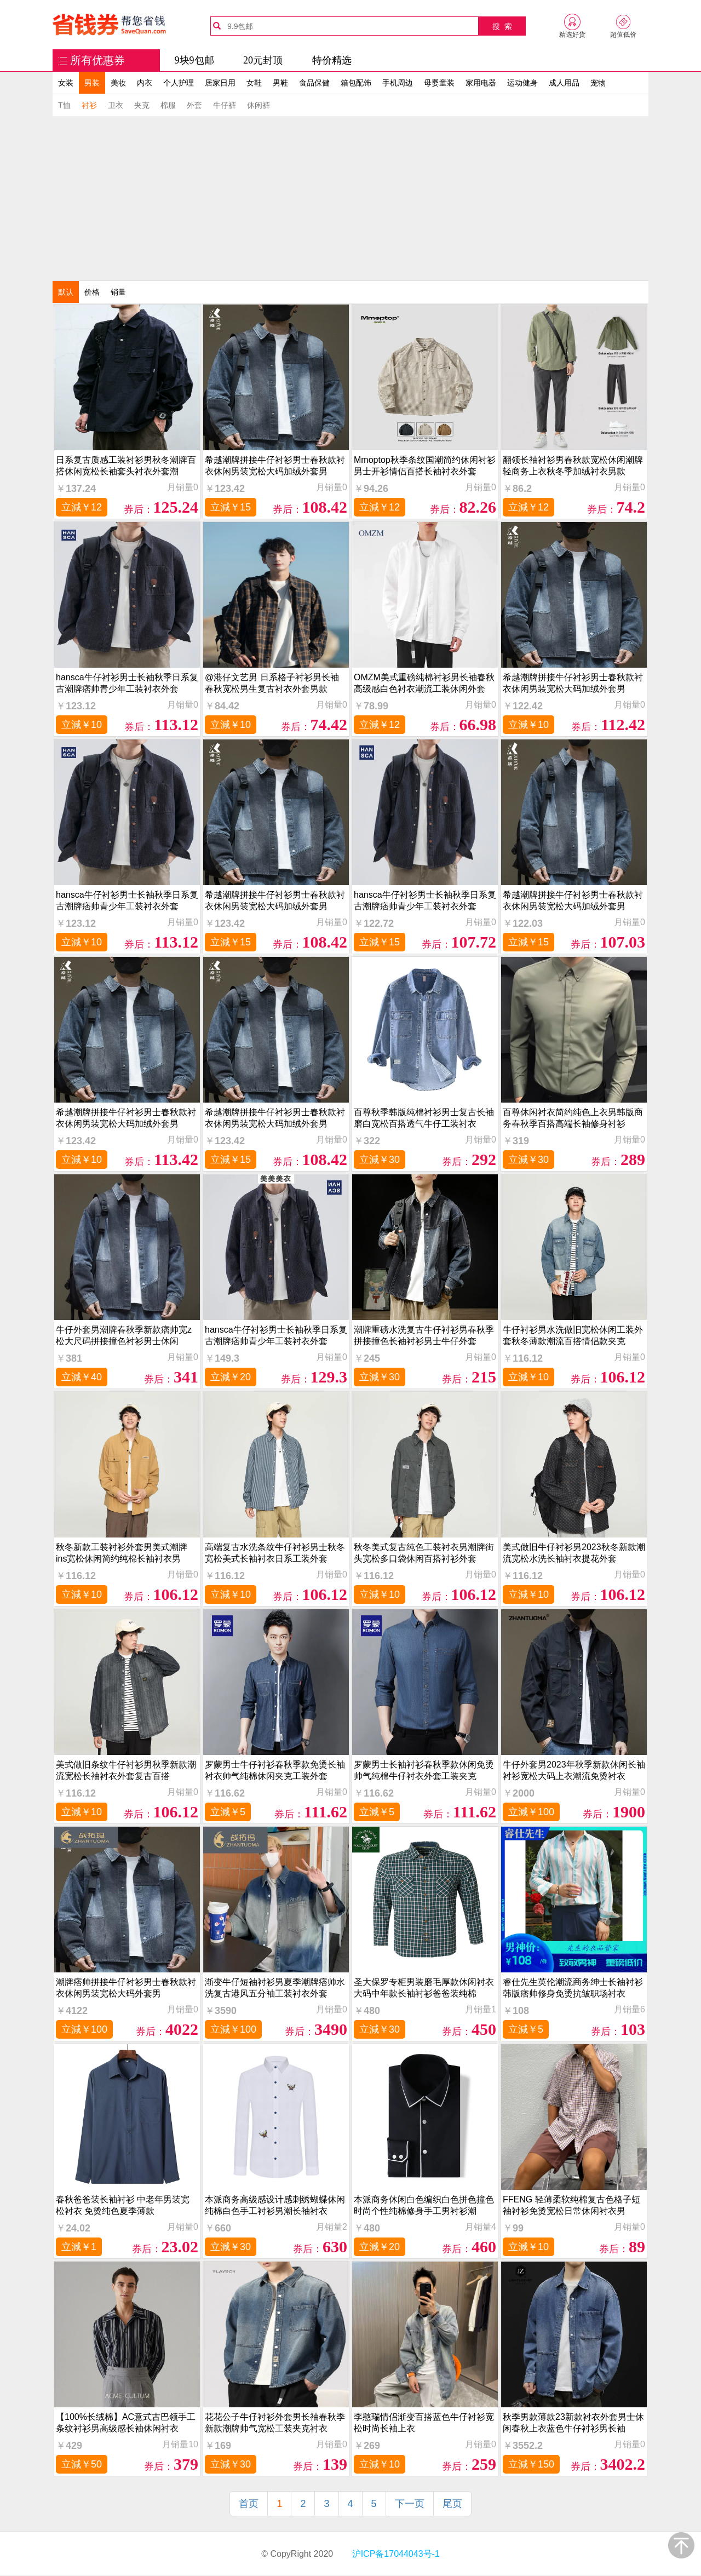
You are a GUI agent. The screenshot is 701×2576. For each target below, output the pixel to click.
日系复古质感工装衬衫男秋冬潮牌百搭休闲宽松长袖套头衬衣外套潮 (126, 465)
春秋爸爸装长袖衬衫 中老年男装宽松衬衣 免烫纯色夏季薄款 (122, 2205)
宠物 (598, 82)
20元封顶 (263, 60)
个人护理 (178, 82)
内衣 (144, 82)
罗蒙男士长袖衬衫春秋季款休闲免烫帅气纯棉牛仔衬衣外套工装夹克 (424, 1770)
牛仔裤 (224, 105)
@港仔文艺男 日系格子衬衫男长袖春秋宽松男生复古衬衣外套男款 (272, 683)
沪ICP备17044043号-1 (394, 2553)
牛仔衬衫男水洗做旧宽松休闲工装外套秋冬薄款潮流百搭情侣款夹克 (573, 1335)
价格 (92, 292)
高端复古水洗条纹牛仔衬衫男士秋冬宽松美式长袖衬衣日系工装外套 (275, 1552)
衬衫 (89, 105)
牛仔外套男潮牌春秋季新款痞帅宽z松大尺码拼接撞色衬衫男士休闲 (124, 1335)
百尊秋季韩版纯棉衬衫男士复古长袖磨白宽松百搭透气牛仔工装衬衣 (424, 1118)
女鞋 (254, 82)
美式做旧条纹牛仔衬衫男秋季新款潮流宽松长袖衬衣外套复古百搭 (126, 1770)
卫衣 (115, 105)
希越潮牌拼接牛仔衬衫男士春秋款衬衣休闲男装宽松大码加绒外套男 (275, 465)
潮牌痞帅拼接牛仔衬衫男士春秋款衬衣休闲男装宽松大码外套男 (126, 1987)
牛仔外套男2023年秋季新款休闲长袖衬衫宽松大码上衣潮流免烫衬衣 (574, 1770)
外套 (194, 105)
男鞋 (280, 82)
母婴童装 (439, 82)
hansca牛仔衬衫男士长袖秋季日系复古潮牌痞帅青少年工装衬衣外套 (127, 683)
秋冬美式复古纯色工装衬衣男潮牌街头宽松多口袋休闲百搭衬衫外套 (424, 1552)
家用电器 (481, 82)
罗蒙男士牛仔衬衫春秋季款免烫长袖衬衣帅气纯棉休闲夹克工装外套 (275, 1770)
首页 (248, 2503)
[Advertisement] (350, 198)
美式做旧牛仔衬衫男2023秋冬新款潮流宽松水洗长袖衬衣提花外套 (574, 1552)
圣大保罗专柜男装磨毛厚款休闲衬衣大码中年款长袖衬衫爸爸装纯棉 (424, 1987)
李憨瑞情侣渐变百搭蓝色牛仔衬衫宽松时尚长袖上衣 (424, 2422)
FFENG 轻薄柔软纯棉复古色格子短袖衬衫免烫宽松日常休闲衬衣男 (571, 2205)
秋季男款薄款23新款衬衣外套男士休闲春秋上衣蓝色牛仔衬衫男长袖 (573, 2422)
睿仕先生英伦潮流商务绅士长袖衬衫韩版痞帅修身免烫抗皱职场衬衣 (573, 1987)
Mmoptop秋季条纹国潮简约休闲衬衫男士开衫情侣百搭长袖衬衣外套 (425, 465)
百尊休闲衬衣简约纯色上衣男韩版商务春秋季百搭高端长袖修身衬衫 (573, 1118)
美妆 (118, 82)
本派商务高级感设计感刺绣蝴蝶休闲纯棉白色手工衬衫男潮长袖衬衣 (275, 2205)
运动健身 (522, 82)
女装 (65, 82)
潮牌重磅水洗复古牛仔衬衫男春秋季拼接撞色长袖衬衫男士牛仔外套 (424, 1335)
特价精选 (332, 60)
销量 (118, 292)
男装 (92, 82)
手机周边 (397, 82)
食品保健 (314, 82)
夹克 (142, 105)
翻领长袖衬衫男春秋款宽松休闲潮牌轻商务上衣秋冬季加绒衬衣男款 (573, 465)
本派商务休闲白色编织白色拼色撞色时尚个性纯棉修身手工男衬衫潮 (424, 2205)
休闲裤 (258, 105)
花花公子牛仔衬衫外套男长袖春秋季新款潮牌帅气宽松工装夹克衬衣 (275, 2422)
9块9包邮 (194, 60)
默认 (65, 292)
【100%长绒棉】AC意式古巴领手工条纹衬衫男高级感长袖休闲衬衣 (126, 2422)
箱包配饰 (356, 82)
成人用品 (564, 82)
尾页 (452, 2503)
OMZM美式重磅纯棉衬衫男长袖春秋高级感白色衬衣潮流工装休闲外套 (424, 683)
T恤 (64, 105)
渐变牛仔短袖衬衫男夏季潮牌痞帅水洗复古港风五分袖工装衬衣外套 (275, 1987)
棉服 (168, 105)
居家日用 (220, 82)
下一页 (409, 2503)
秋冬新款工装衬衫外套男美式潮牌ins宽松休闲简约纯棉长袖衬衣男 (121, 1552)
